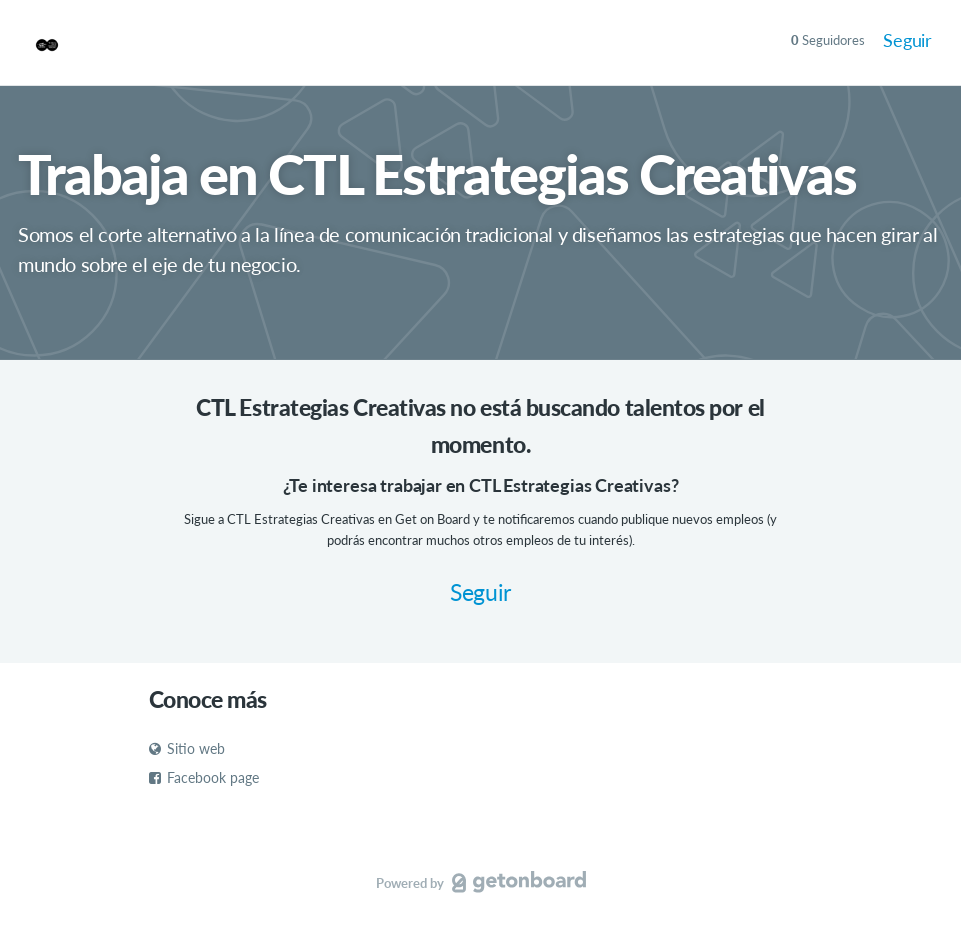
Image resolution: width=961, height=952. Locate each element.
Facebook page (204, 777)
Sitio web (187, 748)
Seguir (907, 40)
